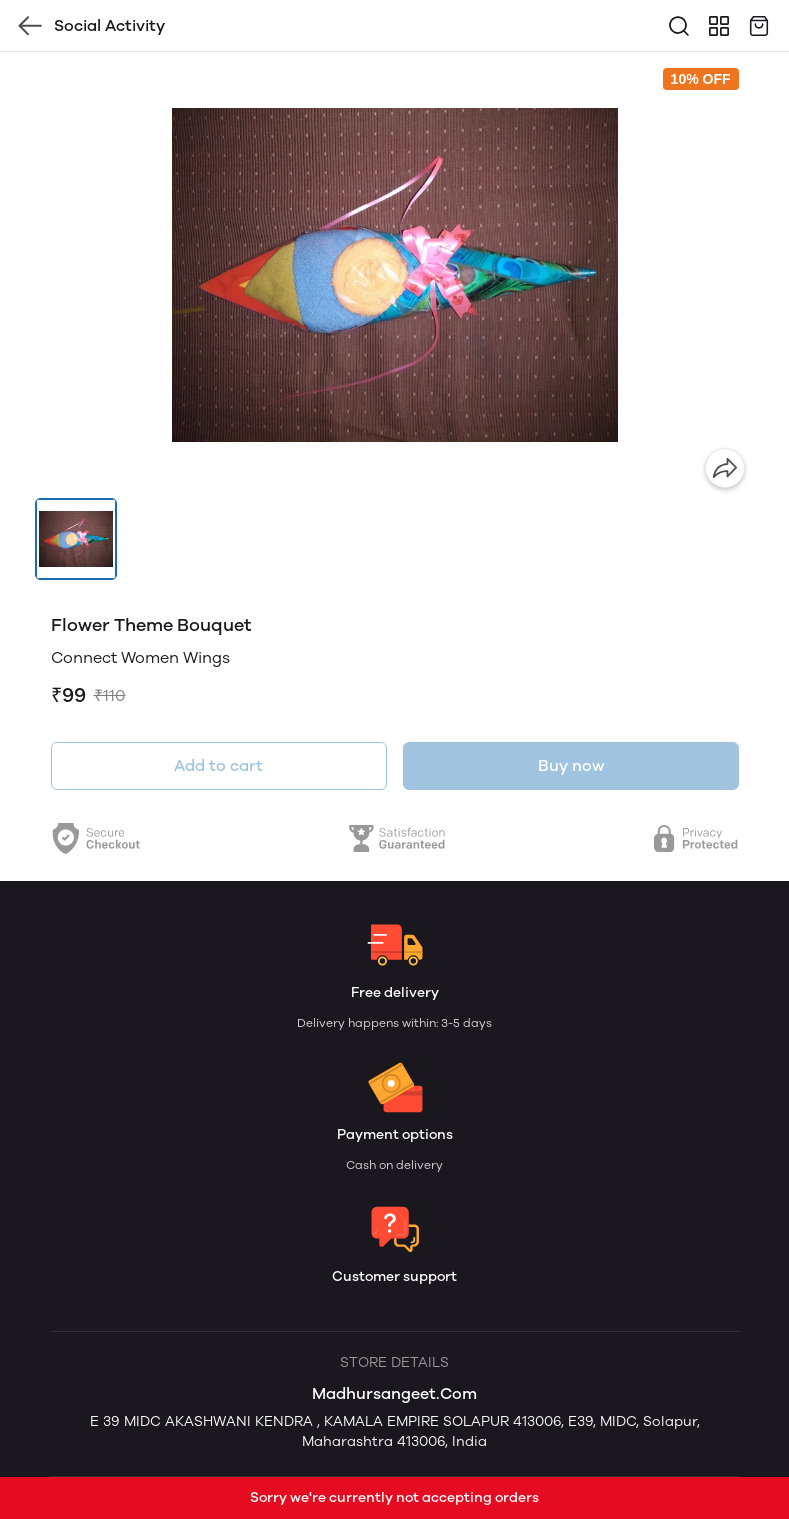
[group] (395, 275)
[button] (76, 539)
